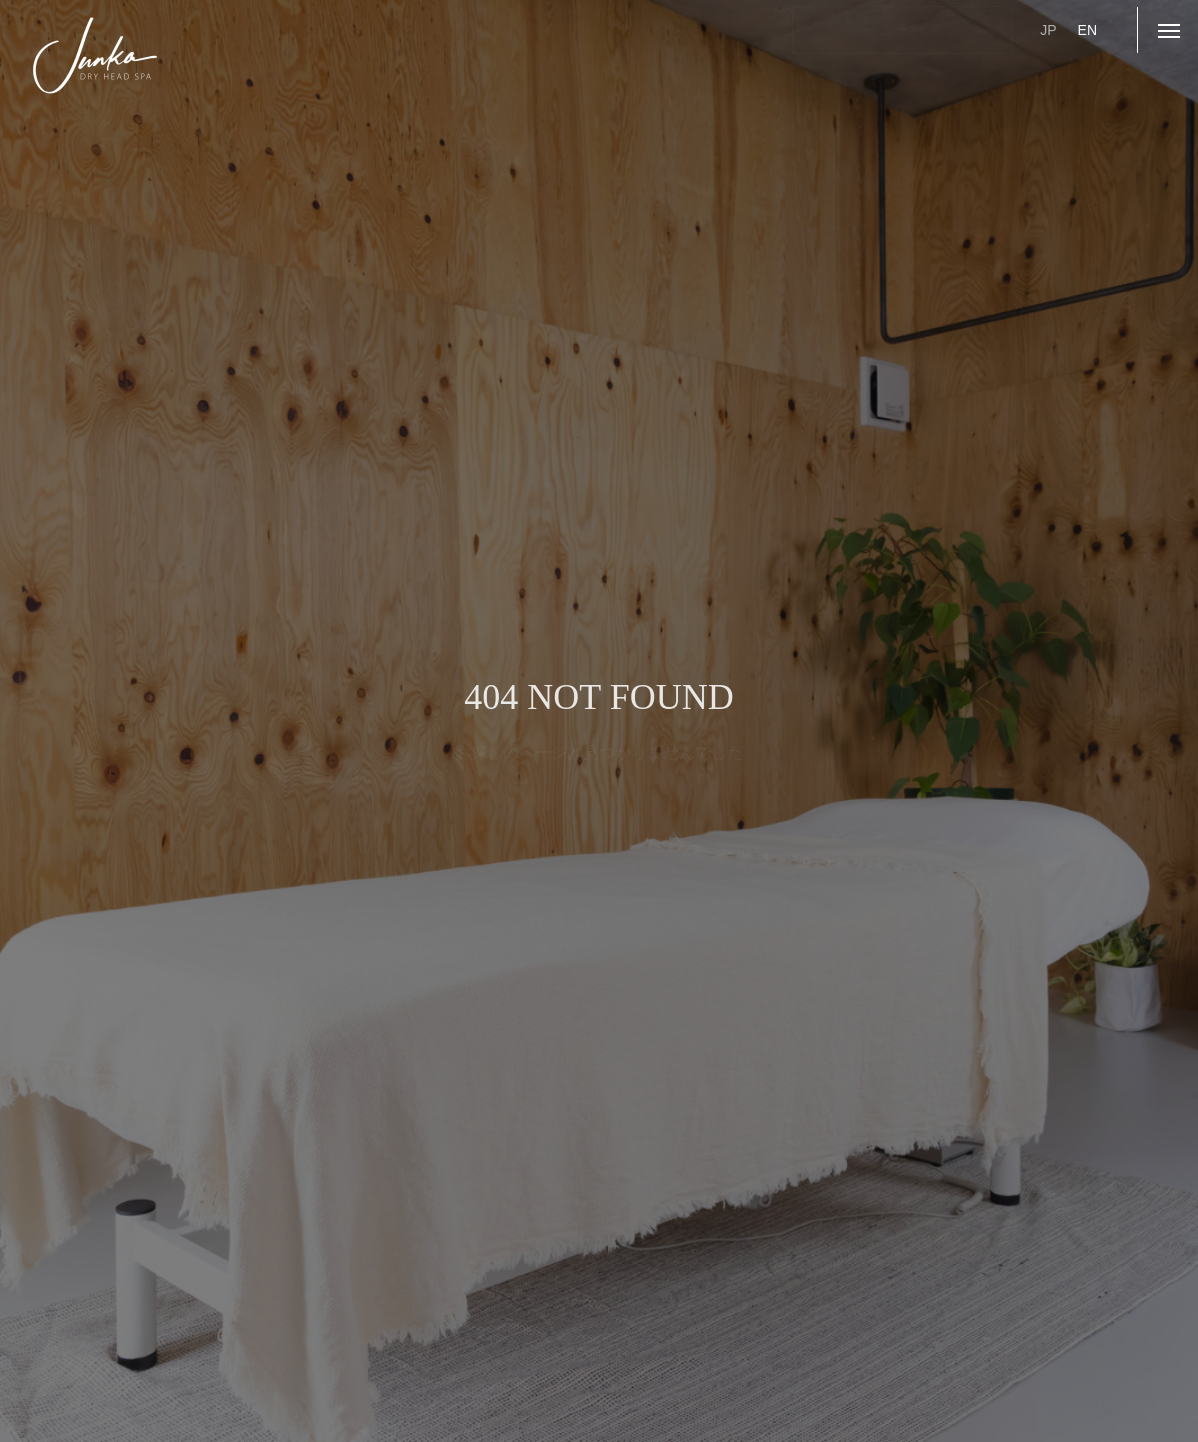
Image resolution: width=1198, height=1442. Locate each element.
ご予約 (902, 30)
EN (1087, 30)
